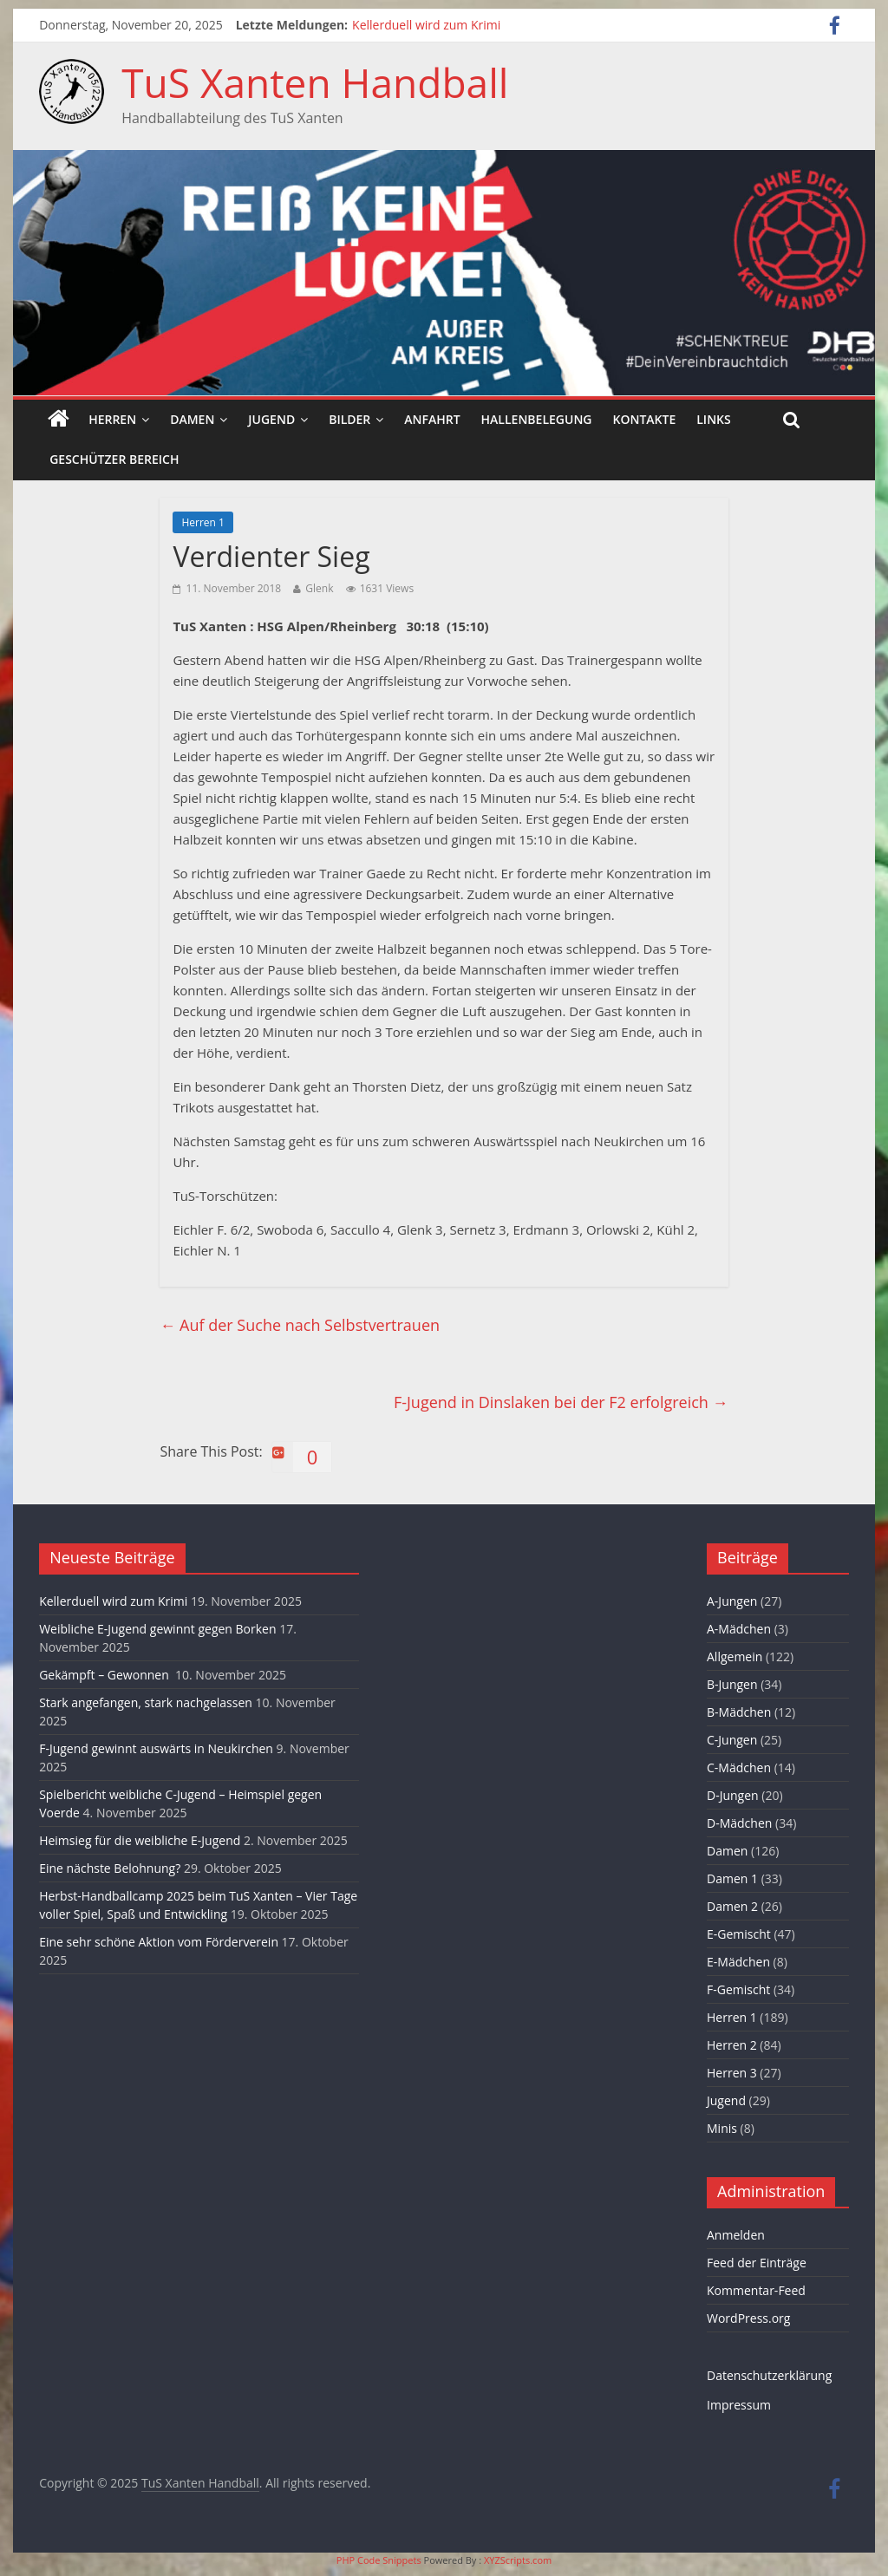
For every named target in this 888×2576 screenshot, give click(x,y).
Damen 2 (732, 1906)
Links (713, 419)
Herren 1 (202, 522)
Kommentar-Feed (756, 2290)
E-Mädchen (738, 1961)
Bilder (349, 419)
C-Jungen (732, 1739)
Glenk (319, 588)
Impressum (739, 2405)
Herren (112, 419)
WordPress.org (748, 2318)
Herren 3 (732, 2072)
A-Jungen (732, 1601)
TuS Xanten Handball (314, 82)
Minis (722, 2128)
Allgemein (734, 1656)
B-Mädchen (739, 1712)
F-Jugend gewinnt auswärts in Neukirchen (156, 1748)
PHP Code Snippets (378, 2559)
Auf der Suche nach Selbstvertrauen (300, 1324)
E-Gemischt (739, 1934)
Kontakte (644, 419)
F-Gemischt (738, 1989)
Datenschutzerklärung (769, 2375)
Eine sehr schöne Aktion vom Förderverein (158, 1942)
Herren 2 (732, 2045)
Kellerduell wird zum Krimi (426, 24)
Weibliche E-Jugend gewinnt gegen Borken (157, 1629)
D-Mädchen (739, 1823)
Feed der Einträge (756, 2262)
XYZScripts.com (518, 2559)
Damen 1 (732, 1878)
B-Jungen (732, 1684)
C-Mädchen (739, 1767)
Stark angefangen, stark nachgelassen (145, 1702)
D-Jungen (733, 1795)
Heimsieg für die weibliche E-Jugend (139, 1840)
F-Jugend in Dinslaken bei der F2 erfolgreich (561, 1402)
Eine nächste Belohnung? (109, 1868)
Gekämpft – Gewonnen (105, 1674)
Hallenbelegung (536, 419)
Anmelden (736, 2235)
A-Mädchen (739, 1629)
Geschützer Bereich (114, 459)
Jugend (271, 419)
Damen (192, 419)
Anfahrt (432, 419)
